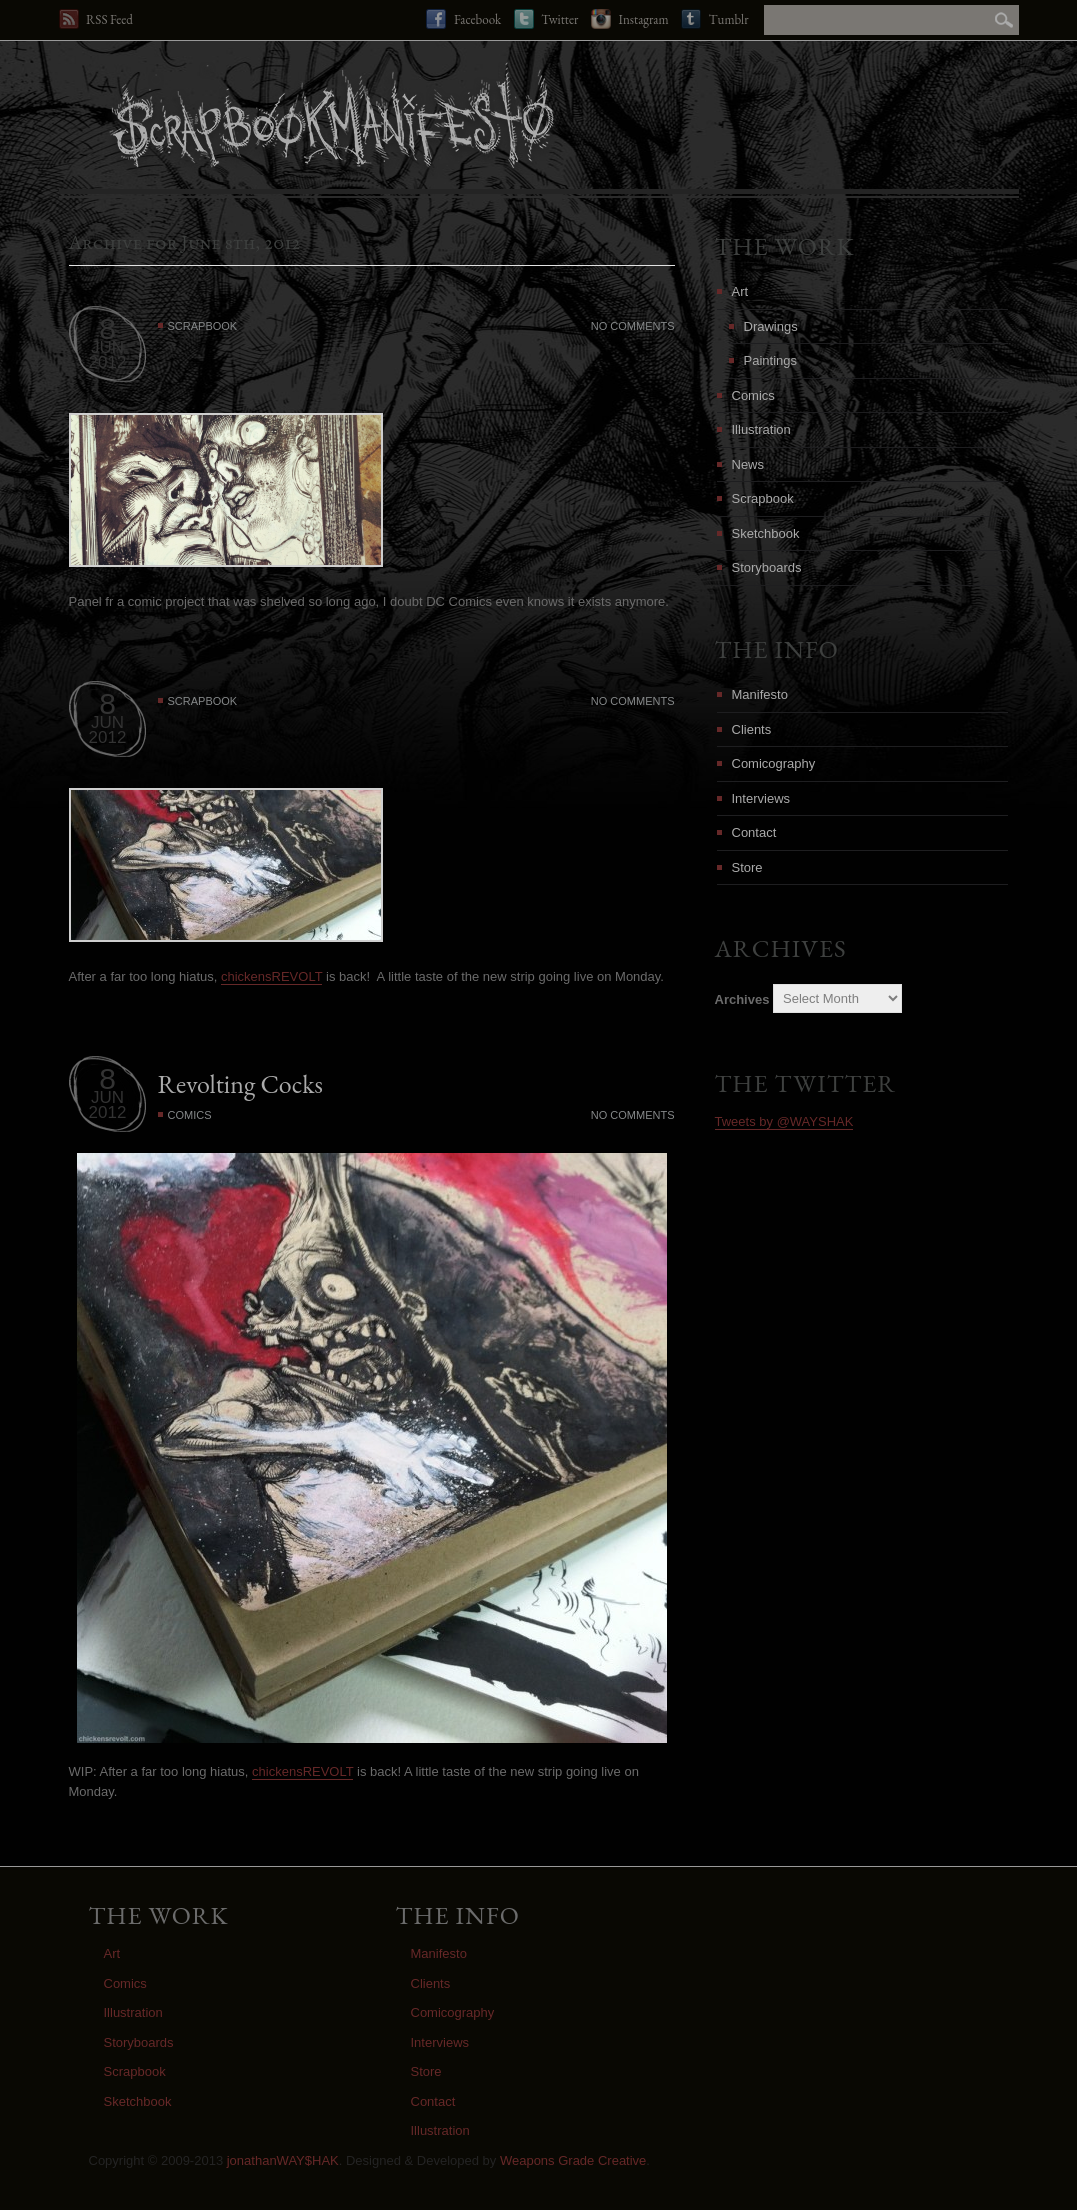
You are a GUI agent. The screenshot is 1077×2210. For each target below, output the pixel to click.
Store (747, 867)
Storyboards (767, 567)
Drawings (771, 326)
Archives (742, 998)
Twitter (546, 19)
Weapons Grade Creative (573, 2160)
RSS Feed (96, 19)
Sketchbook (766, 533)
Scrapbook (203, 326)
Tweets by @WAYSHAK (784, 1121)
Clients (752, 729)
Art (740, 291)
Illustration (761, 429)
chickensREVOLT (271, 976)
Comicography (774, 763)
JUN (107, 347)
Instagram (630, 19)
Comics (190, 1115)
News (748, 464)
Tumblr (714, 19)
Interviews (761, 798)
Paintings (770, 360)
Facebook (463, 19)
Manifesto (760, 694)
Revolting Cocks (240, 1084)
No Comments (633, 326)
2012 (108, 362)
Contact (754, 832)
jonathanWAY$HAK (283, 2160)
